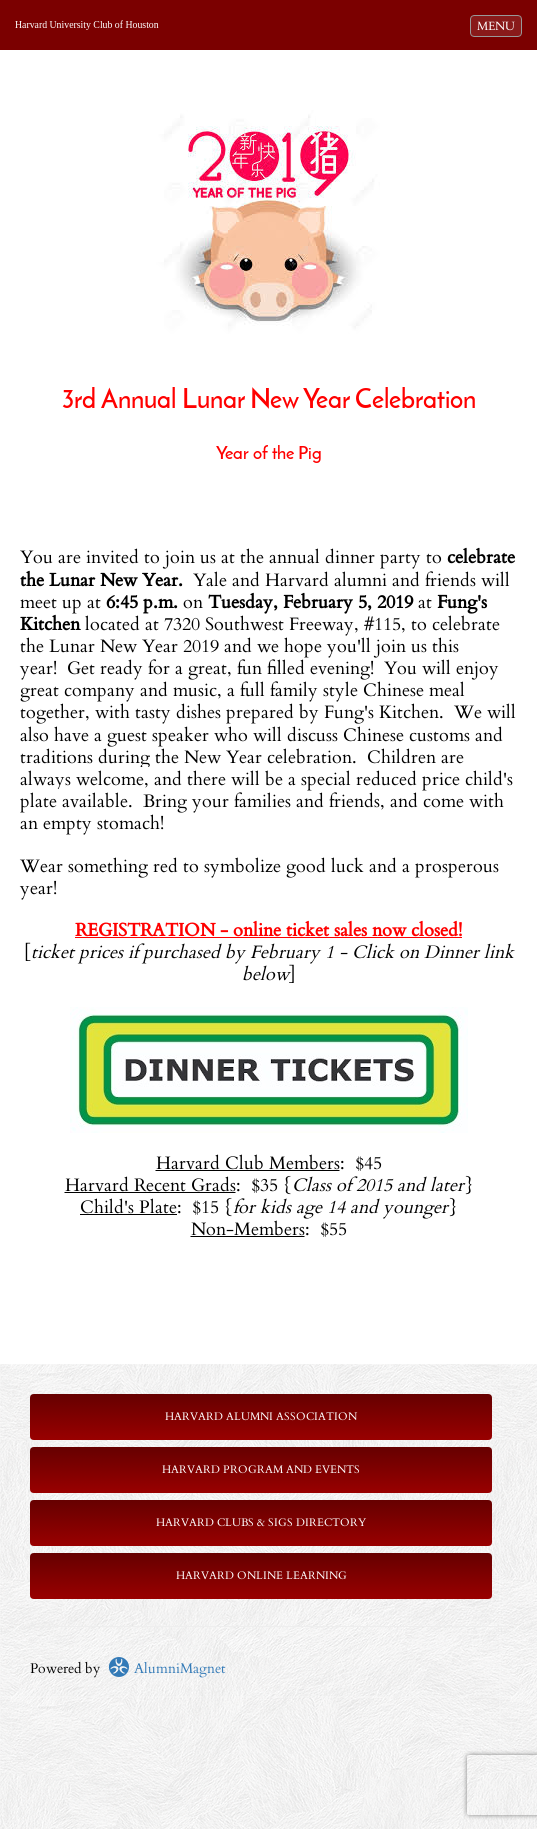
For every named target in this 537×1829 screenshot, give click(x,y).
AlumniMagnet (166, 1668)
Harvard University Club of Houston (87, 24)
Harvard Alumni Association (261, 1416)
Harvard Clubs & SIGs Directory (261, 1522)
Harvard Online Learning (261, 1575)
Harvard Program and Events (261, 1469)
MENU (499, 25)
